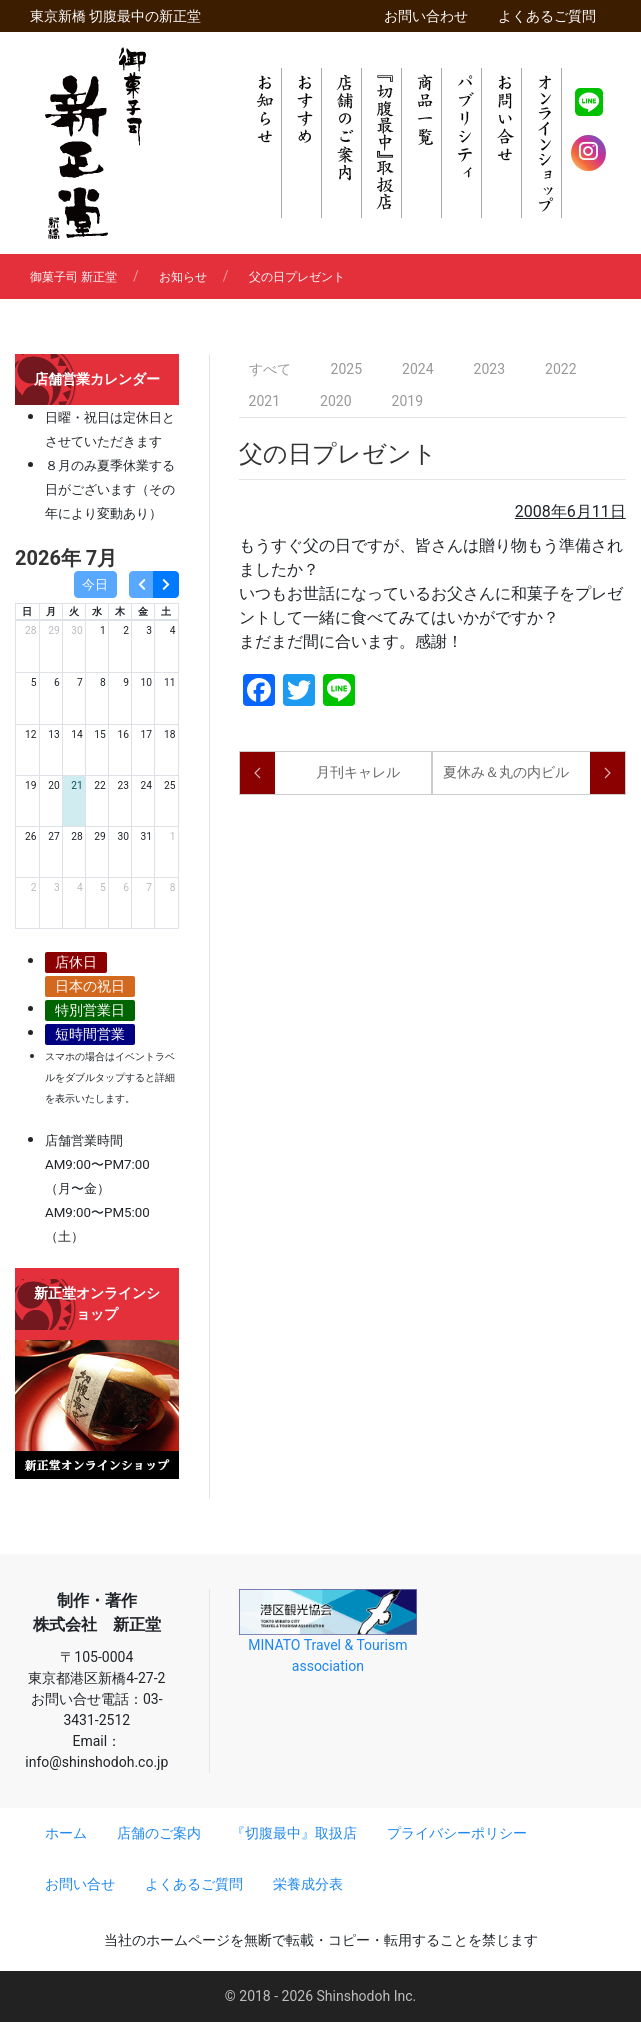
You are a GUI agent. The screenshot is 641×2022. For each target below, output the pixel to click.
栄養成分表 (308, 1884)
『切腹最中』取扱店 (294, 1833)
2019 (407, 401)
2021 (264, 401)
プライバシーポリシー (457, 1833)
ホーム (66, 1833)
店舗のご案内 (159, 1833)
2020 (335, 401)
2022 (560, 369)
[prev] (141, 584)
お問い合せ (80, 1884)
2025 (346, 369)
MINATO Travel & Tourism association (328, 1631)
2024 (417, 369)
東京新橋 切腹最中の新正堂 (115, 16)
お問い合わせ (426, 16)
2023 (489, 369)
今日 (95, 584)
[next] (165, 584)
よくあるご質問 (547, 16)
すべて (270, 369)
